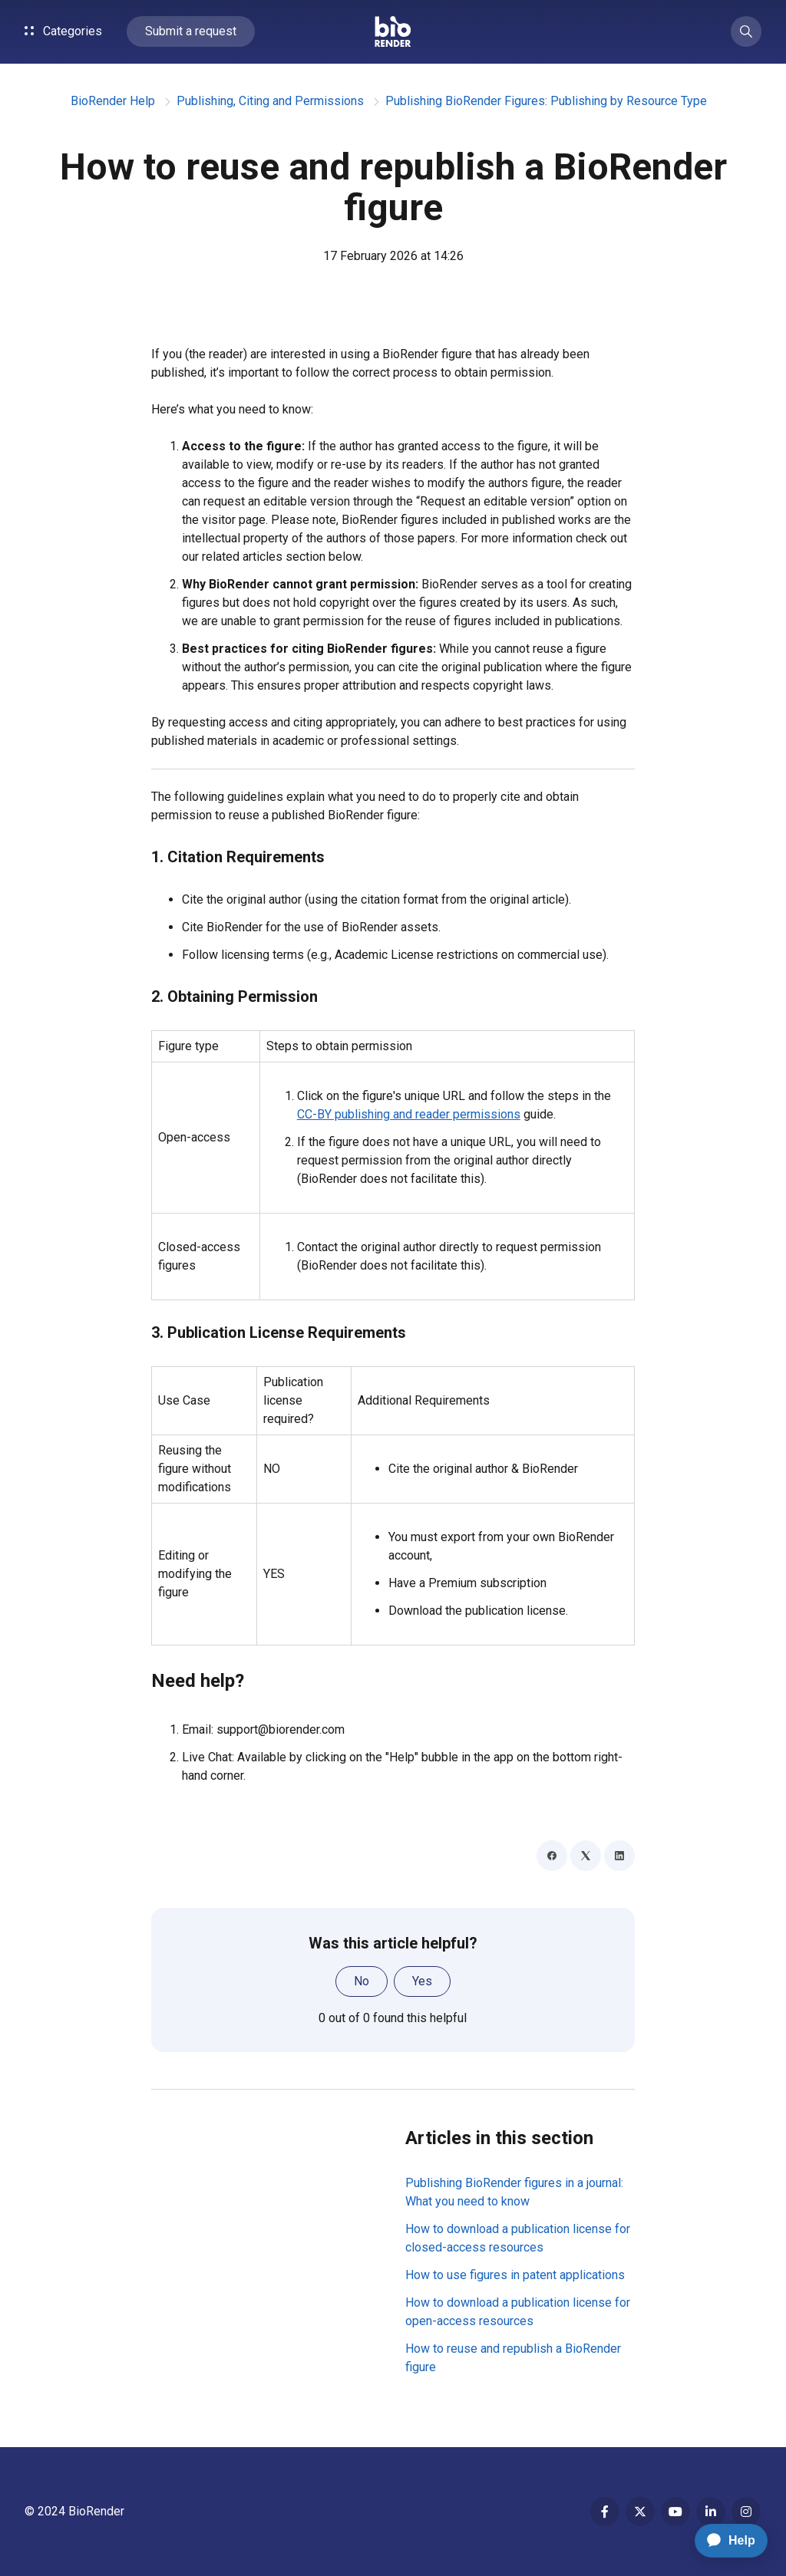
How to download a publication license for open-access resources (517, 2311)
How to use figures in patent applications (515, 2275)
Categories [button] (63, 33)
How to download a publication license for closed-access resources (517, 2238)
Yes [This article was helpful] (422, 1981)
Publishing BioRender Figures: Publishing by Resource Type (546, 101)
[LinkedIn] (619, 1855)
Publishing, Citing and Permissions (270, 101)
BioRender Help (113, 101)
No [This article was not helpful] (361, 1981)
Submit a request (190, 33)
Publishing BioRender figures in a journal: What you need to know (514, 2192)
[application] (724, 2540)
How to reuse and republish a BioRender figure (513, 2357)
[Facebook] (552, 1855)
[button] (746, 33)
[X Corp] (585, 1855)
